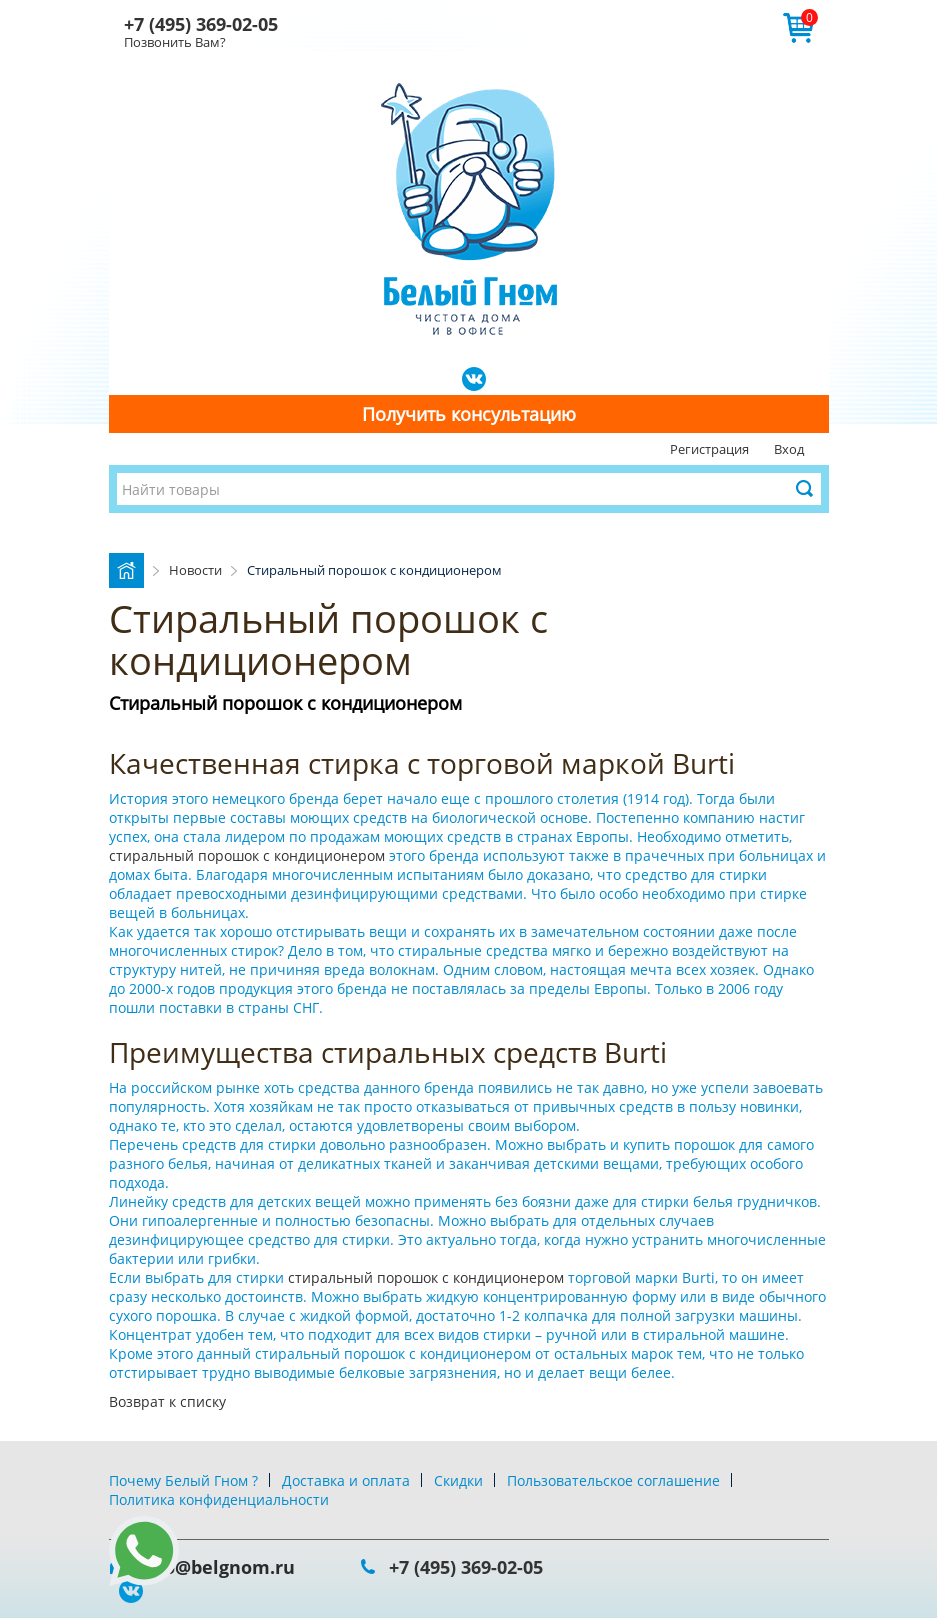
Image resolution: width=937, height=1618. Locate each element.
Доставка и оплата (346, 1480)
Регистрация (709, 449)
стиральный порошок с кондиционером (249, 855)
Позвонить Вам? (175, 42)
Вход (789, 449)
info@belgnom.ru (217, 1567)
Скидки (458, 1480)
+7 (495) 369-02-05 (201, 24)
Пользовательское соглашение (613, 1480)
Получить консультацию (469, 414)
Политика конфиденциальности (219, 1499)
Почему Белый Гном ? (183, 1480)
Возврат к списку (167, 1401)
